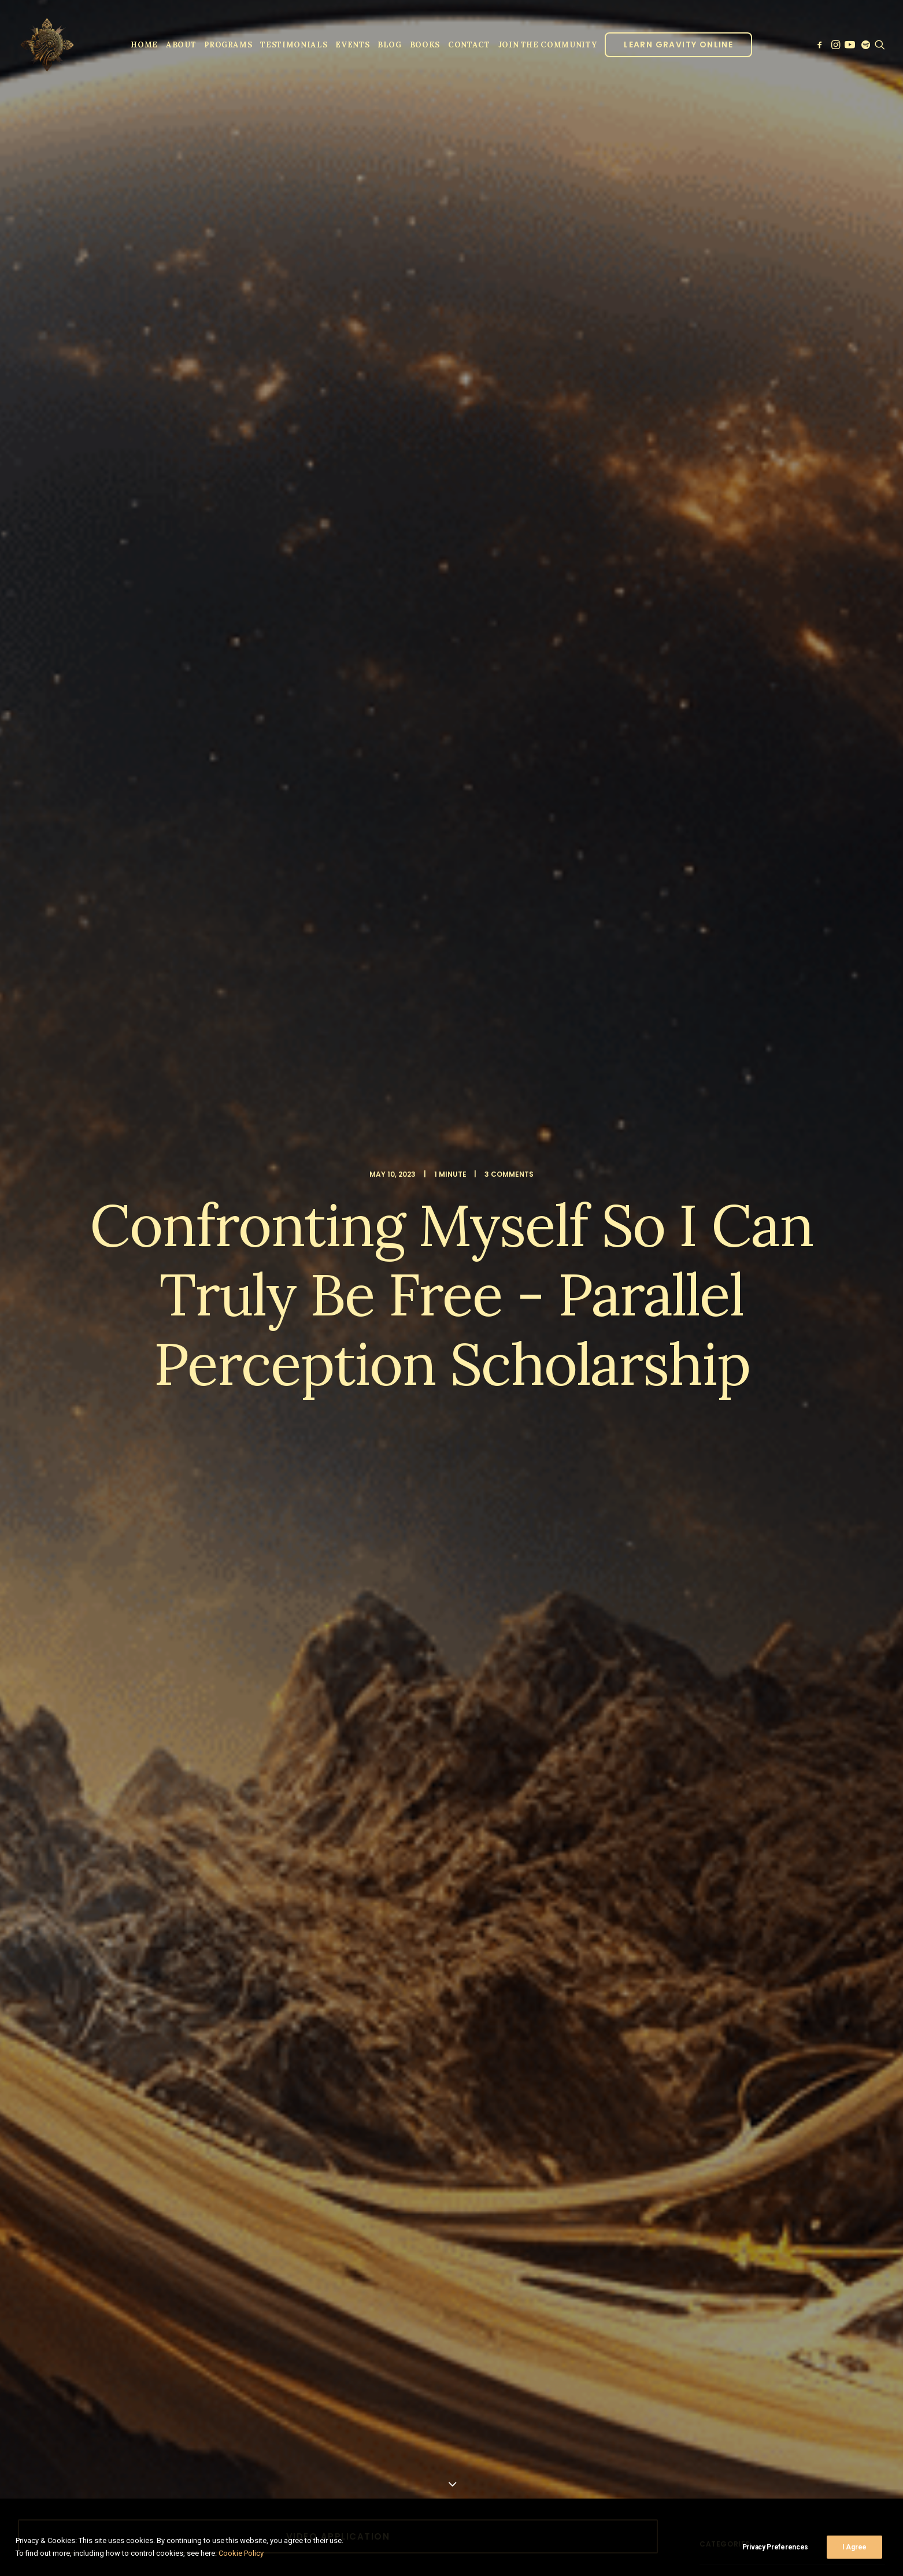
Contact (469, 45)
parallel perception (169, 1203)
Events (352, 45)
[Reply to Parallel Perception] (627, 1403)
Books (425, 45)
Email (467, 2149)
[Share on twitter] (293, 1273)
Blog (390, 45)
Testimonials (293, 45)
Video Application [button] (338, 441)
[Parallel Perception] (47, 44)
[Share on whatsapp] (353, 1273)
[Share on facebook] (278, 1273)
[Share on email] (398, 1273)
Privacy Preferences (775, 2547)
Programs (228, 45)
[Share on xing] (383, 1273)
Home (144, 45)
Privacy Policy (591, 2507)
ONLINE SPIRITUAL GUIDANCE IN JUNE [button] (338, 754)
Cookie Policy (241, 2553)
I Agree (854, 2547)
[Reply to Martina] (627, 1814)
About (181, 45)
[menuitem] (144, 44)
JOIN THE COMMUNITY (547, 45)
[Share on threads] (308, 1273)
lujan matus (95, 1203)
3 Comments (509, 126)
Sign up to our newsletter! (122, 2300)
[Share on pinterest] (323, 1273)
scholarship (243, 1203)
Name (59, 2149)
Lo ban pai (40, 1203)
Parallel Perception (156, 1402)
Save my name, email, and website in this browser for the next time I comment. (187, 2220)
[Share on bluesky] (368, 1273)
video (339, 1203)
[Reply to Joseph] (627, 1516)
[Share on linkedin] (338, 1273)
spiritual (298, 1203)
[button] (821, 44)
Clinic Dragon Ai (537, 2507)
